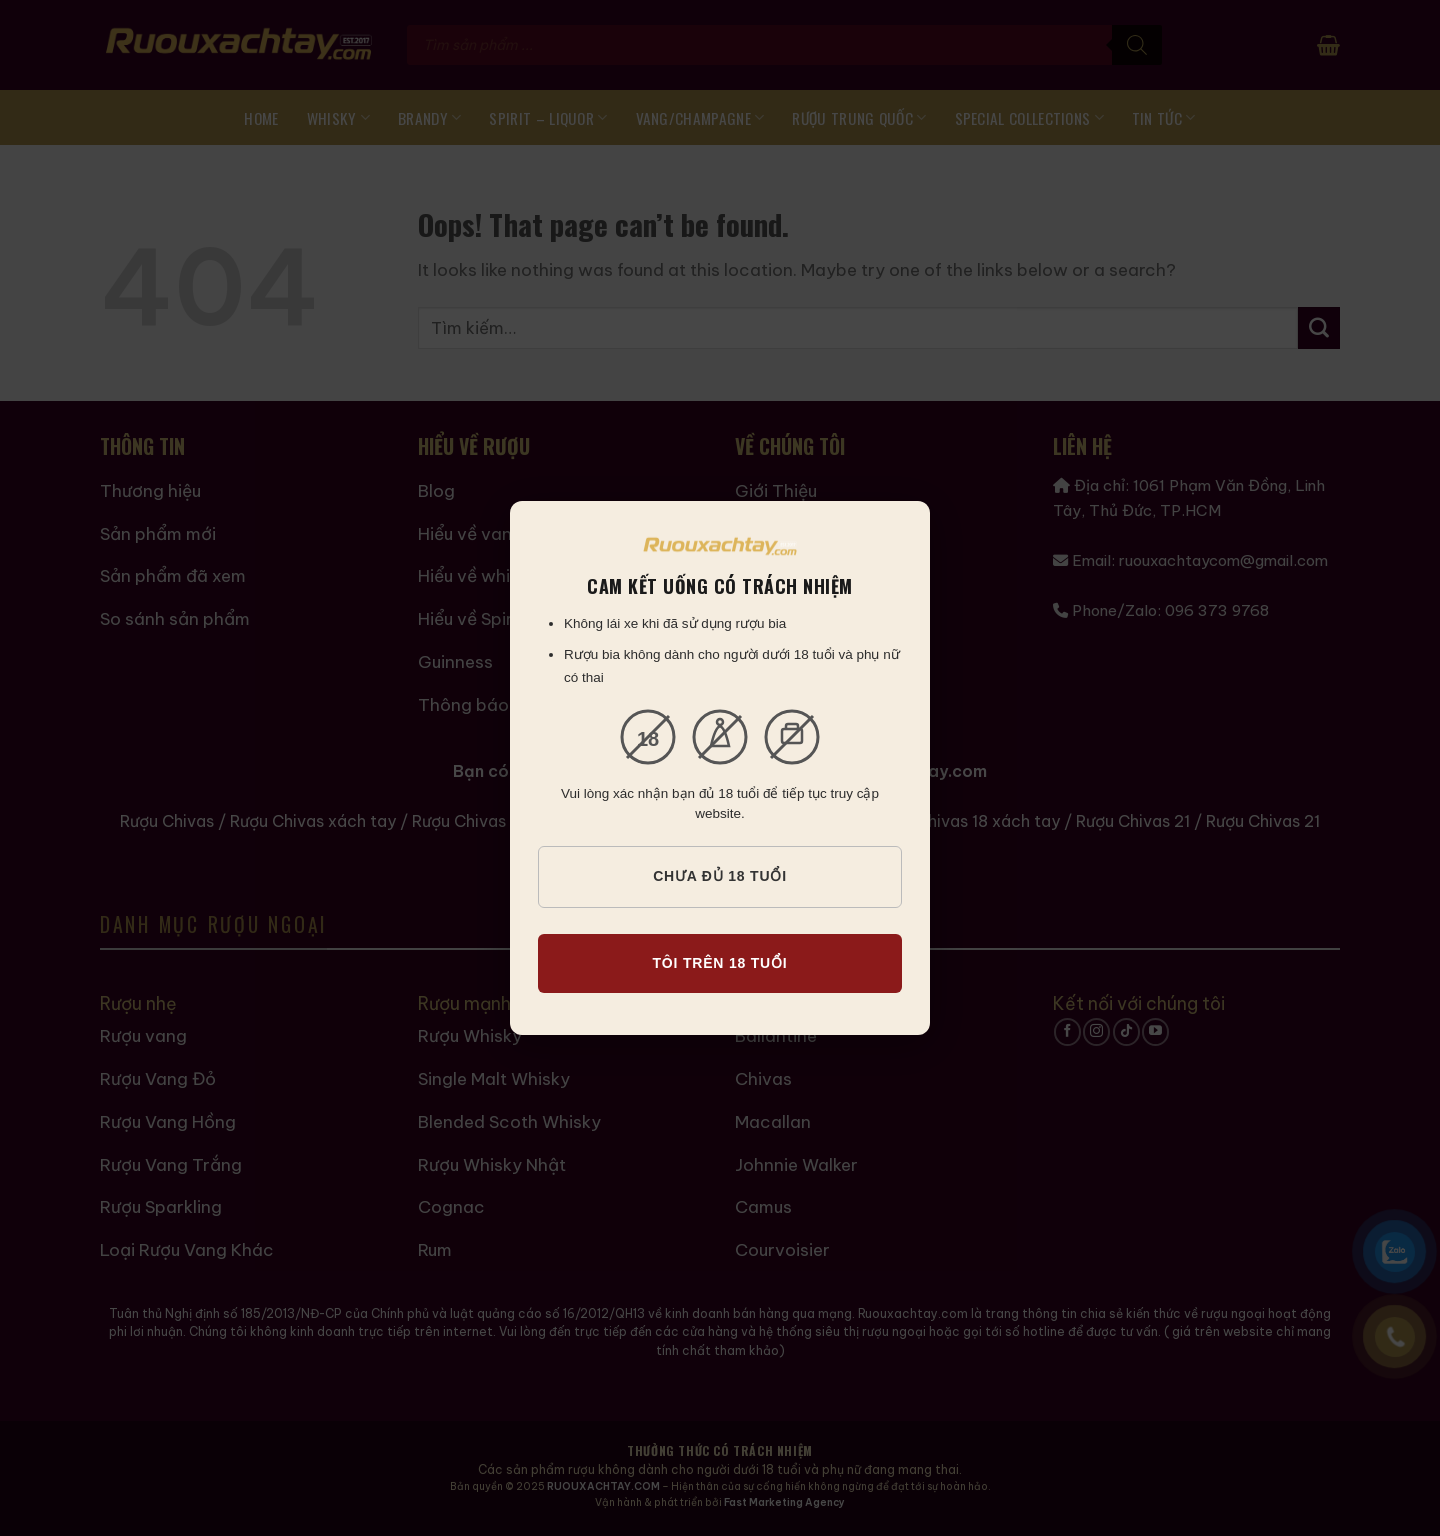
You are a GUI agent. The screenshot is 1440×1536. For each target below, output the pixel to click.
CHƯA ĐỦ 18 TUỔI (720, 876)
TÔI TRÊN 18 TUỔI (719, 963)
